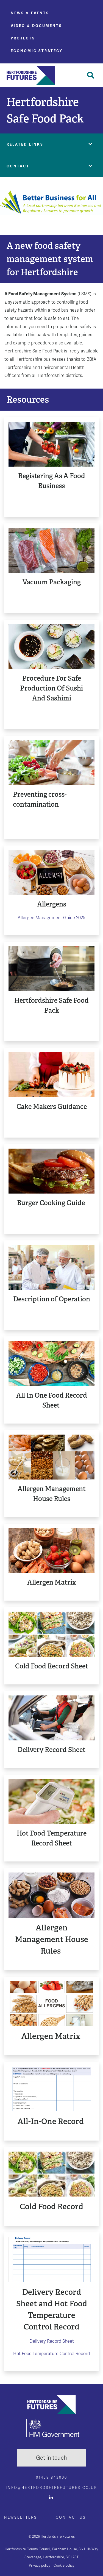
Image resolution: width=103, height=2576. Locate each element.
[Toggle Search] (90, 75)
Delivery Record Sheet (51, 2341)
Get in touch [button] (51, 2457)
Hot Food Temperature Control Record (51, 2353)
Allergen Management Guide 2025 (51, 918)
